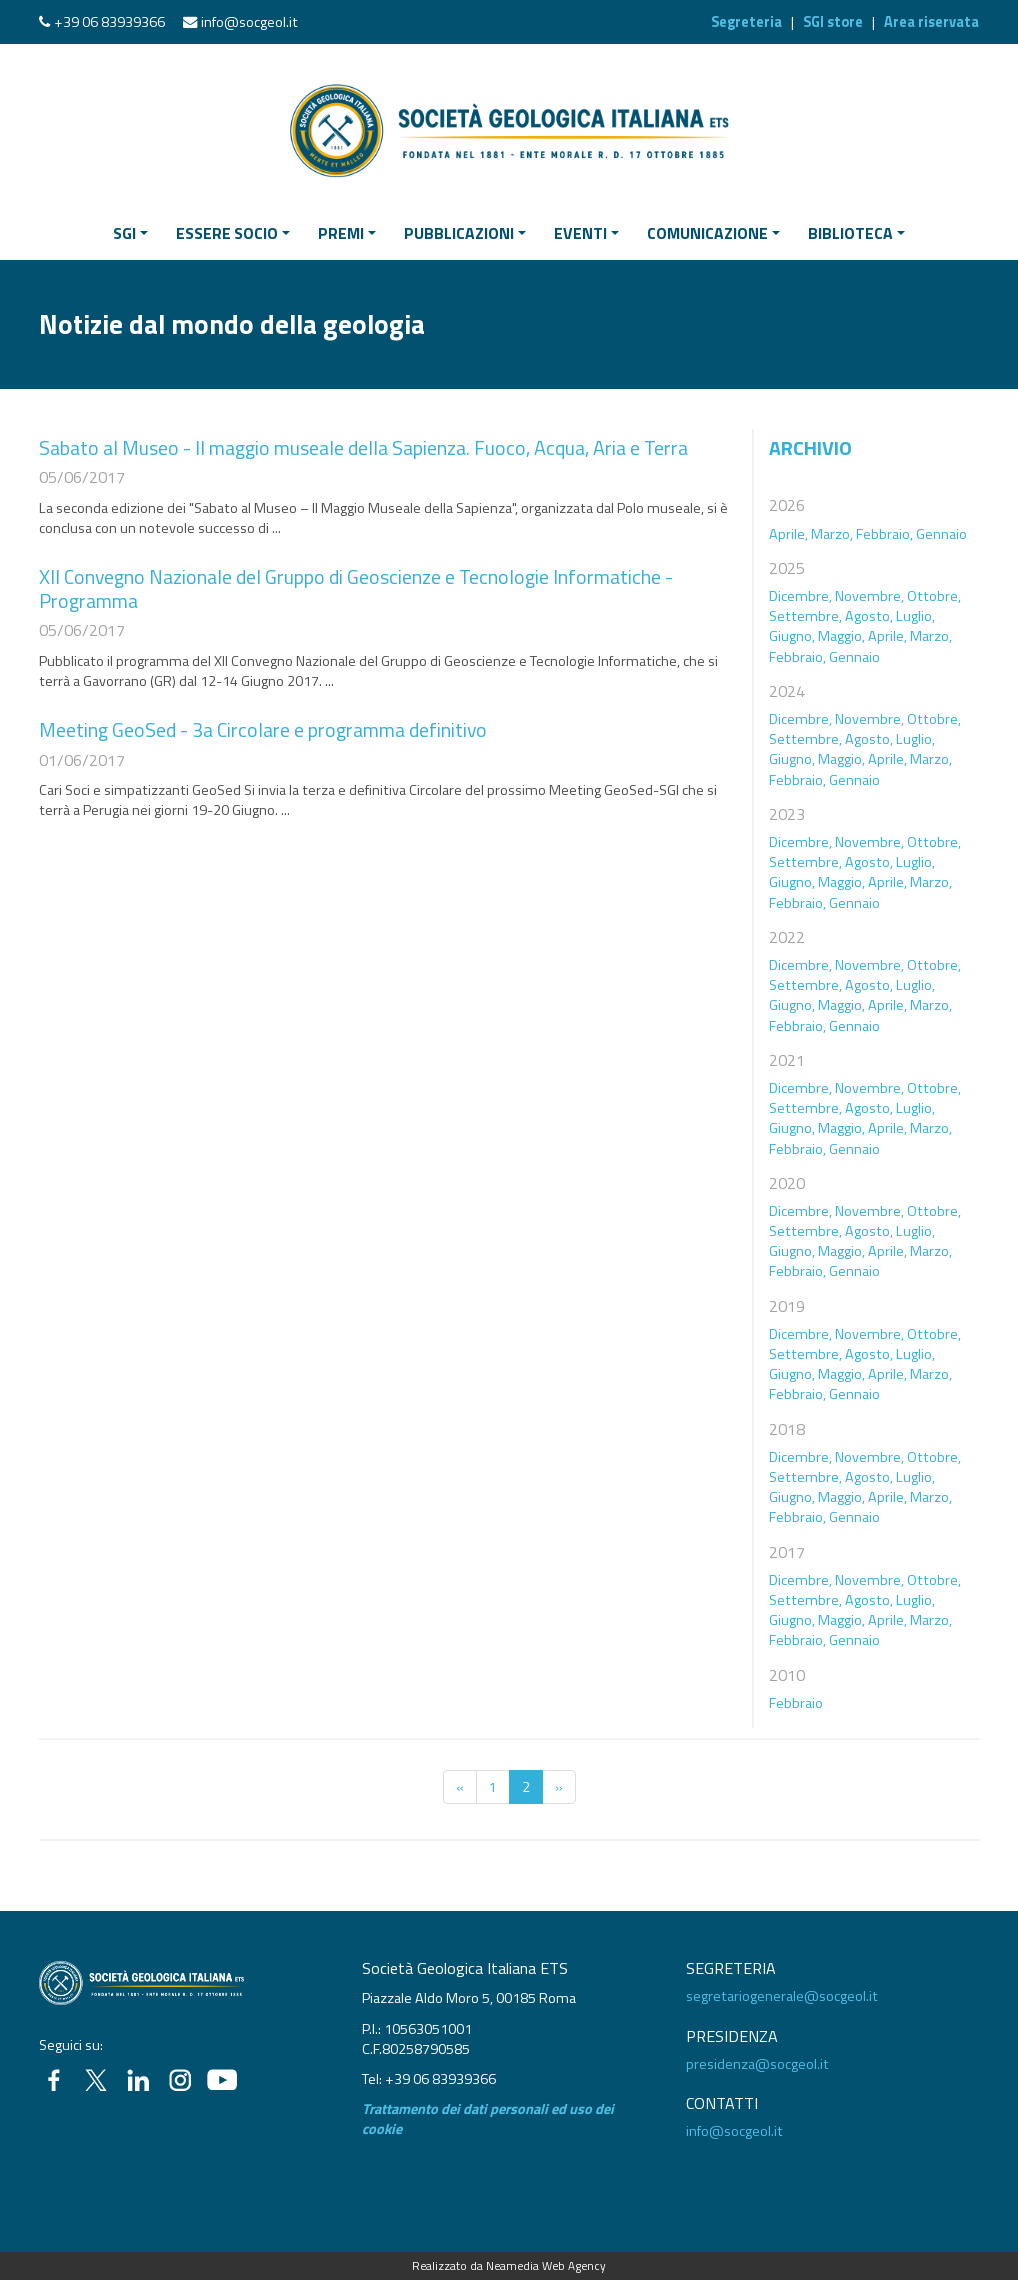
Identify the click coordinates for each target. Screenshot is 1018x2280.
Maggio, (841, 636)
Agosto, (869, 616)
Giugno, (792, 636)
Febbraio (796, 1703)
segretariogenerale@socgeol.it (782, 1996)
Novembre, (869, 596)
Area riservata (931, 22)
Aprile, (788, 534)
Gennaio (941, 534)
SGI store (833, 22)
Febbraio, (884, 534)
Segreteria (746, 22)
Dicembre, (800, 596)
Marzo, (832, 534)
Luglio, (915, 616)
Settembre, (805, 616)
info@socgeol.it (249, 22)
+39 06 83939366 (109, 22)
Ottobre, (934, 596)
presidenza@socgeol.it (757, 2064)
